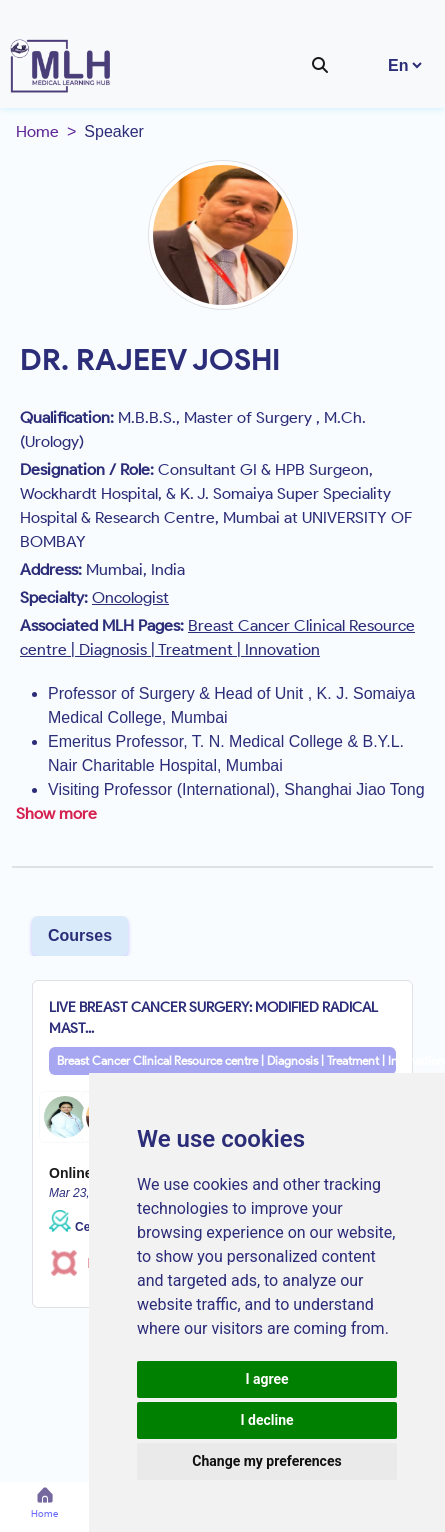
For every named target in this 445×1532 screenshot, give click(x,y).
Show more (56, 813)
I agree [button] (266, 1379)
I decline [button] (266, 1420)
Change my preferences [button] (266, 1461)
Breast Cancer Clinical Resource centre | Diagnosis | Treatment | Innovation (226, 1060)
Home (37, 131)
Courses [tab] (80, 935)
